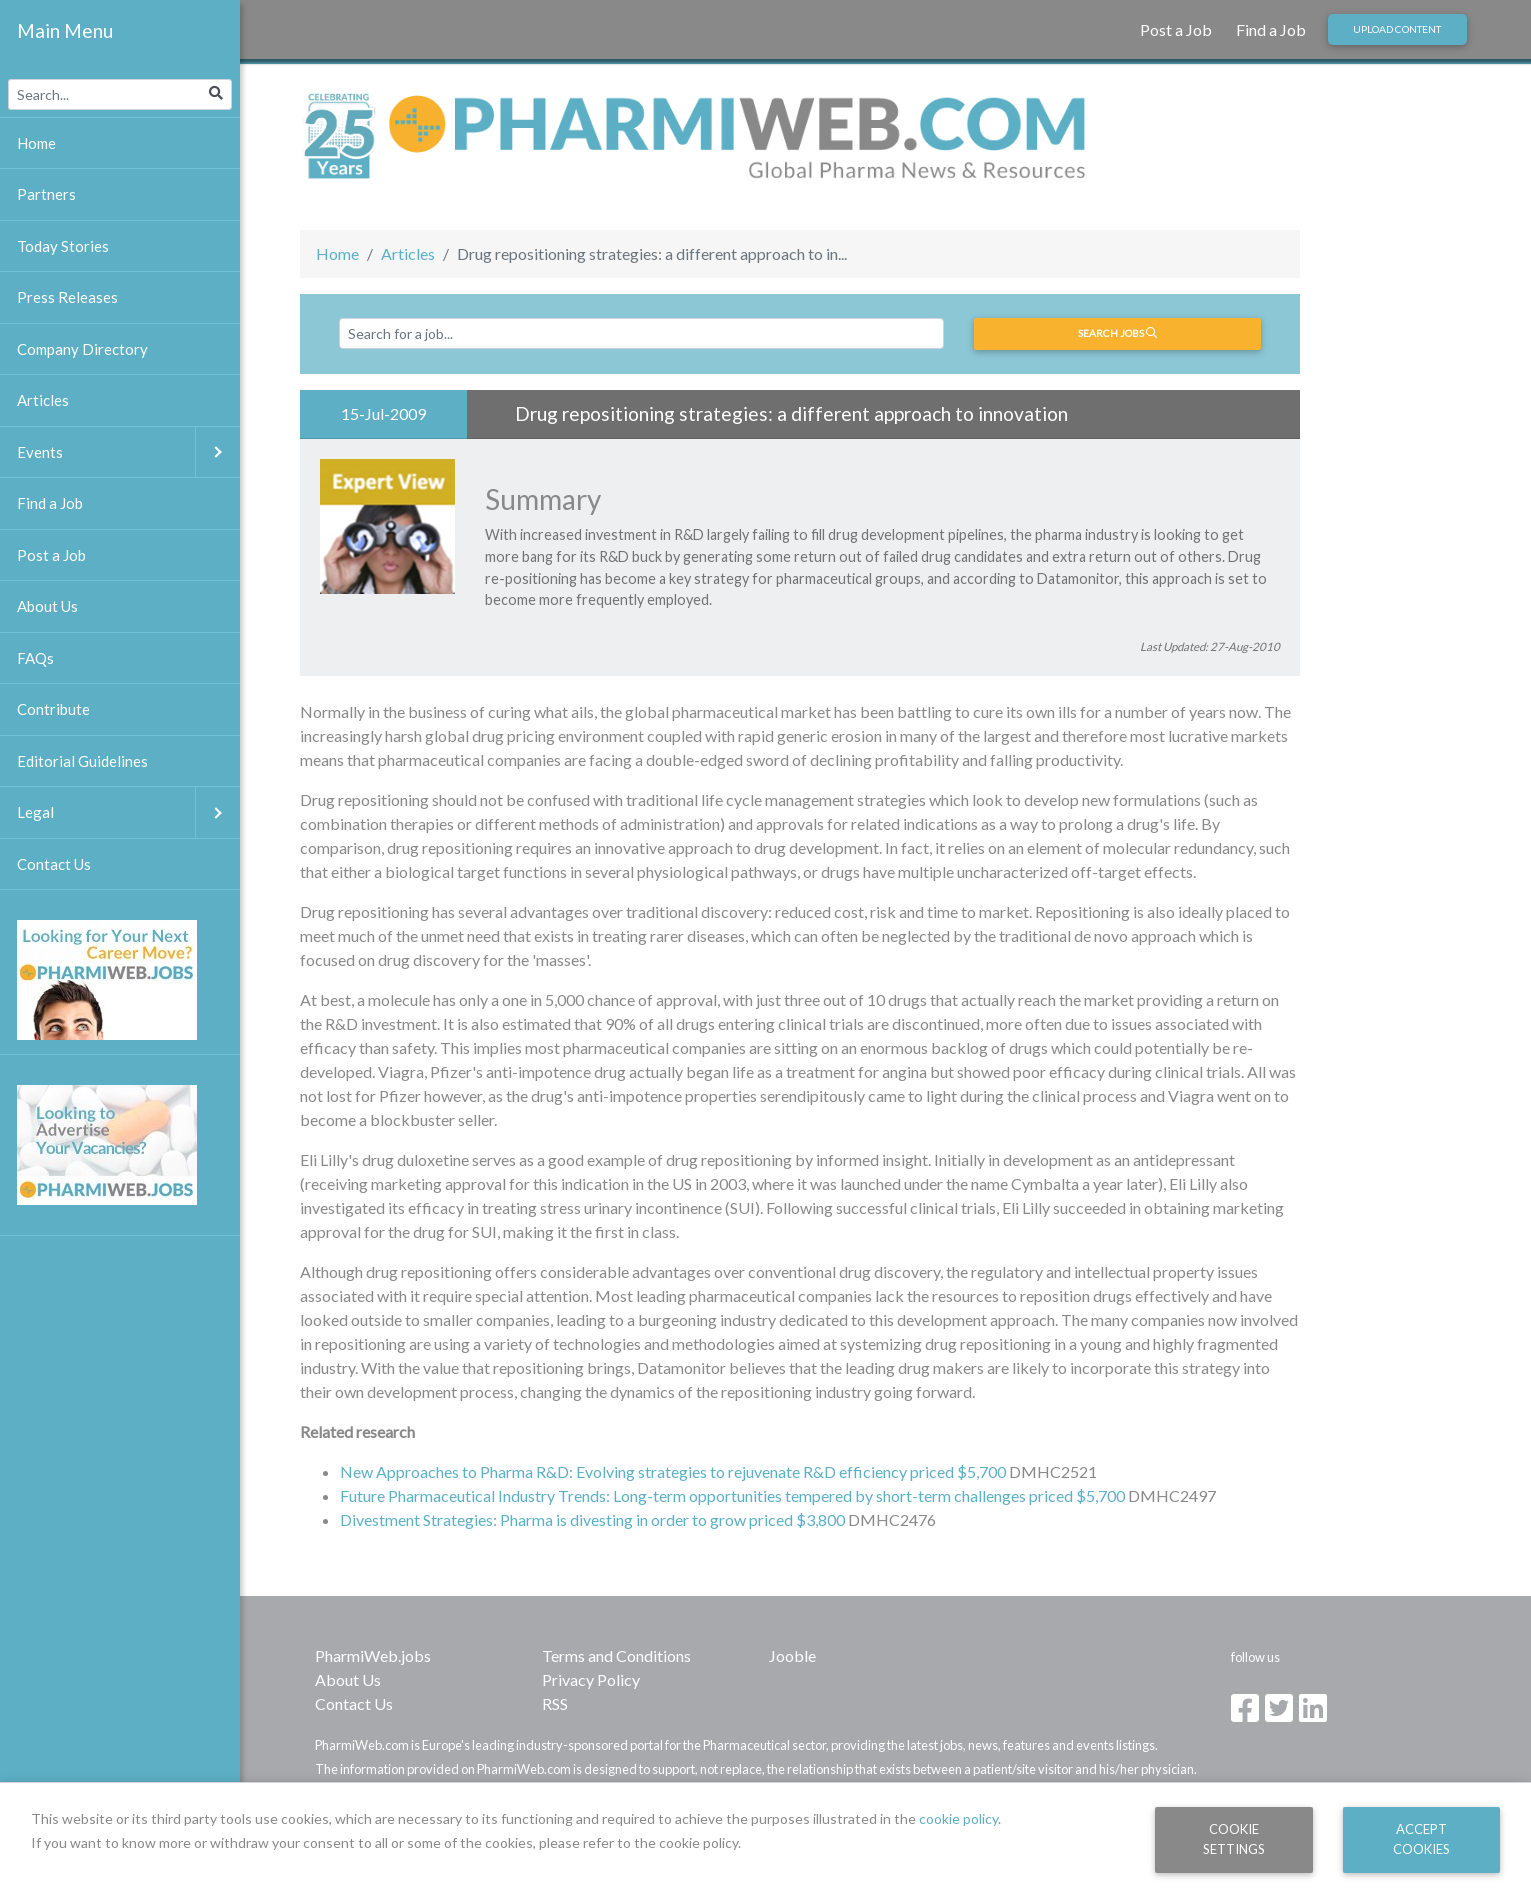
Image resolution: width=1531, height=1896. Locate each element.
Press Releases (67, 297)
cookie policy (958, 1818)
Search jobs (1117, 333)
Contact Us (354, 1703)
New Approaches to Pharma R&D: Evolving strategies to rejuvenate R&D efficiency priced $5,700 (673, 1471)
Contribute (53, 709)
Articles (408, 253)
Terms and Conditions (616, 1655)
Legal (128, 812)
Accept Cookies (1421, 1838)
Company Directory (82, 349)
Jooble (792, 1655)
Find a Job (1271, 29)
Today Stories (63, 246)
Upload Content (1397, 29)
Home (337, 253)
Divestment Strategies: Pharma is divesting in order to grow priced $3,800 (592, 1519)
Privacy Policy (591, 1679)
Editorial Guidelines (82, 761)
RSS (555, 1703)
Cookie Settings (1234, 1838)
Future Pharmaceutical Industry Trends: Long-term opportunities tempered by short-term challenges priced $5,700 (732, 1495)
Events (128, 452)
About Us (348, 1679)
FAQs (35, 658)
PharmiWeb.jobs (373, 1655)
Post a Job (1176, 29)
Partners (46, 194)
